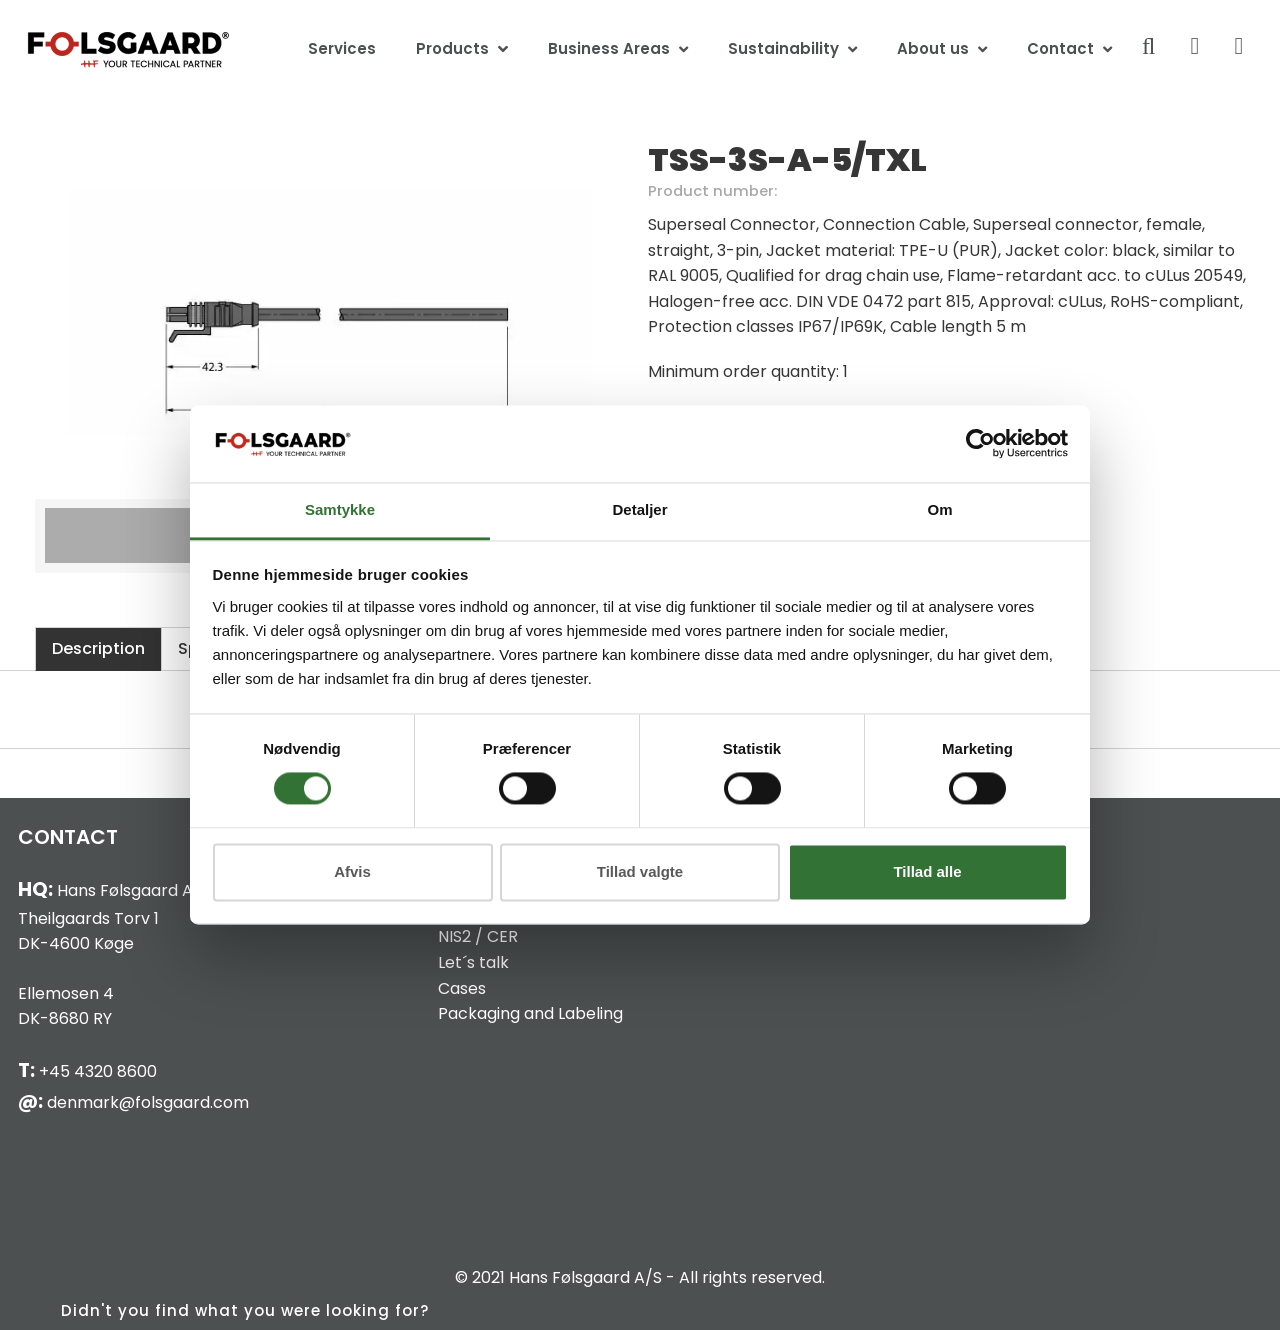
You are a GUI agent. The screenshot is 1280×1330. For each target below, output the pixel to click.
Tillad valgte (640, 871)
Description (98, 648)
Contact (1060, 48)
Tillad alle (927, 871)
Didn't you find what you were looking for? (245, 1310)
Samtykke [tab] (340, 509)
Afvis (352, 871)
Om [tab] (939, 509)
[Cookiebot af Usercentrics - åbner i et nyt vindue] (980, 444)
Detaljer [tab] (639, 509)
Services (342, 48)
